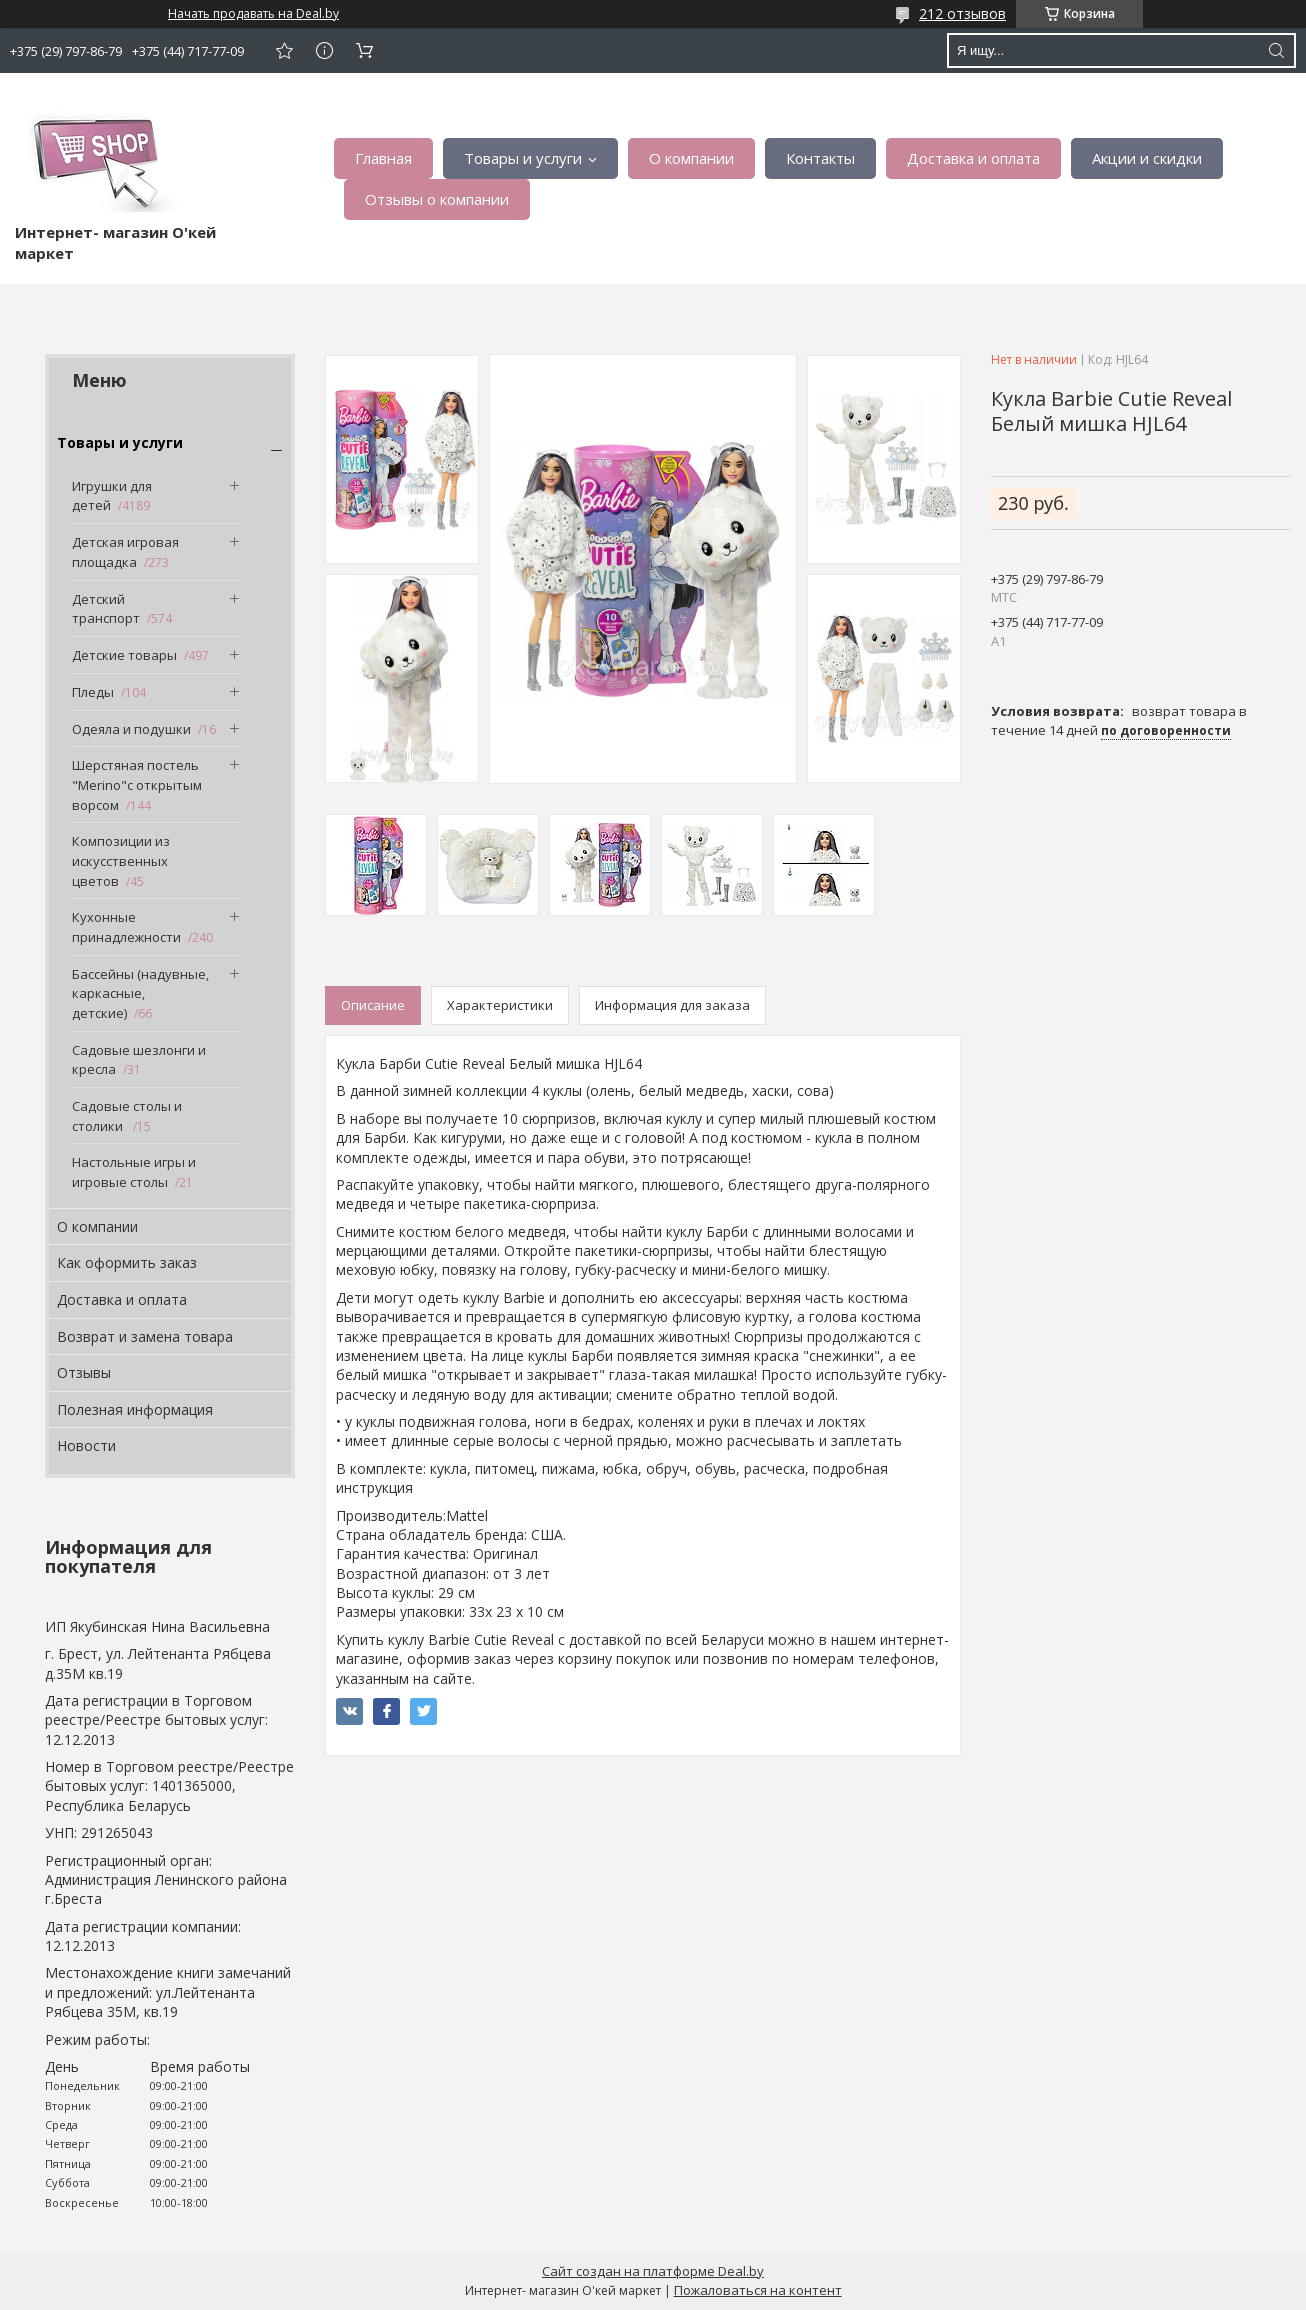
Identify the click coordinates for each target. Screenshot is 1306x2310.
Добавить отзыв (284, 50)
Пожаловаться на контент (758, 2290)
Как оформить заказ (127, 1262)
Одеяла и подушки (131, 729)
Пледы (93, 692)
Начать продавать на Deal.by (253, 14)
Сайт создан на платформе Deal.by (653, 2271)
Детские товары (124, 655)
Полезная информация (135, 1409)
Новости (86, 1445)
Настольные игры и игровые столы (134, 1172)
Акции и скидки (1147, 158)
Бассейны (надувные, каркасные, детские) (140, 993)
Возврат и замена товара (145, 1336)
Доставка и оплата (973, 158)
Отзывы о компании (437, 199)
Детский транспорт (106, 609)
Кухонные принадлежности (126, 927)
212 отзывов (962, 13)
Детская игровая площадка (125, 552)
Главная (383, 158)
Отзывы (84, 1372)
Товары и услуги (523, 158)
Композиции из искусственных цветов (121, 860)
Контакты (820, 158)
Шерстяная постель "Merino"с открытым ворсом (137, 784)
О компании (691, 158)
